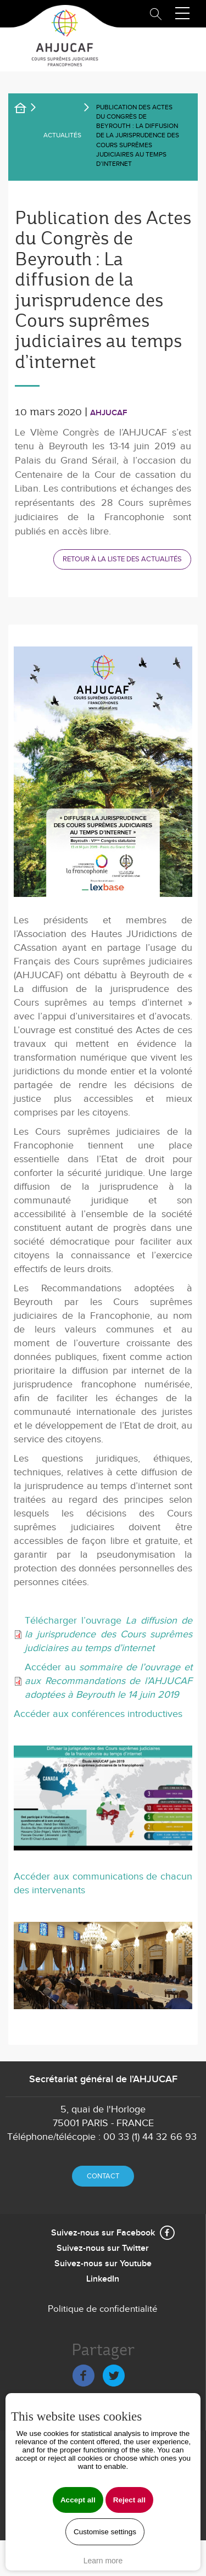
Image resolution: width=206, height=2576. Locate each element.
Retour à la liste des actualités (122, 559)
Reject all (129, 2500)
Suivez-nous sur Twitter (103, 2248)
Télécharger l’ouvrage (108, 1634)
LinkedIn (102, 2279)
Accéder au (108, 1680)
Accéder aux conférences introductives (98, 1714)
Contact (103, 2176)
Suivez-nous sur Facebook (103, 2233)
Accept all (78, 2500)
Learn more (103, 2560)
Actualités (62, 135)
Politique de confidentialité (103, 2309)
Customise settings (105, 2532)
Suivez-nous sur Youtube (103, 2264)
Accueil (27, 110)
